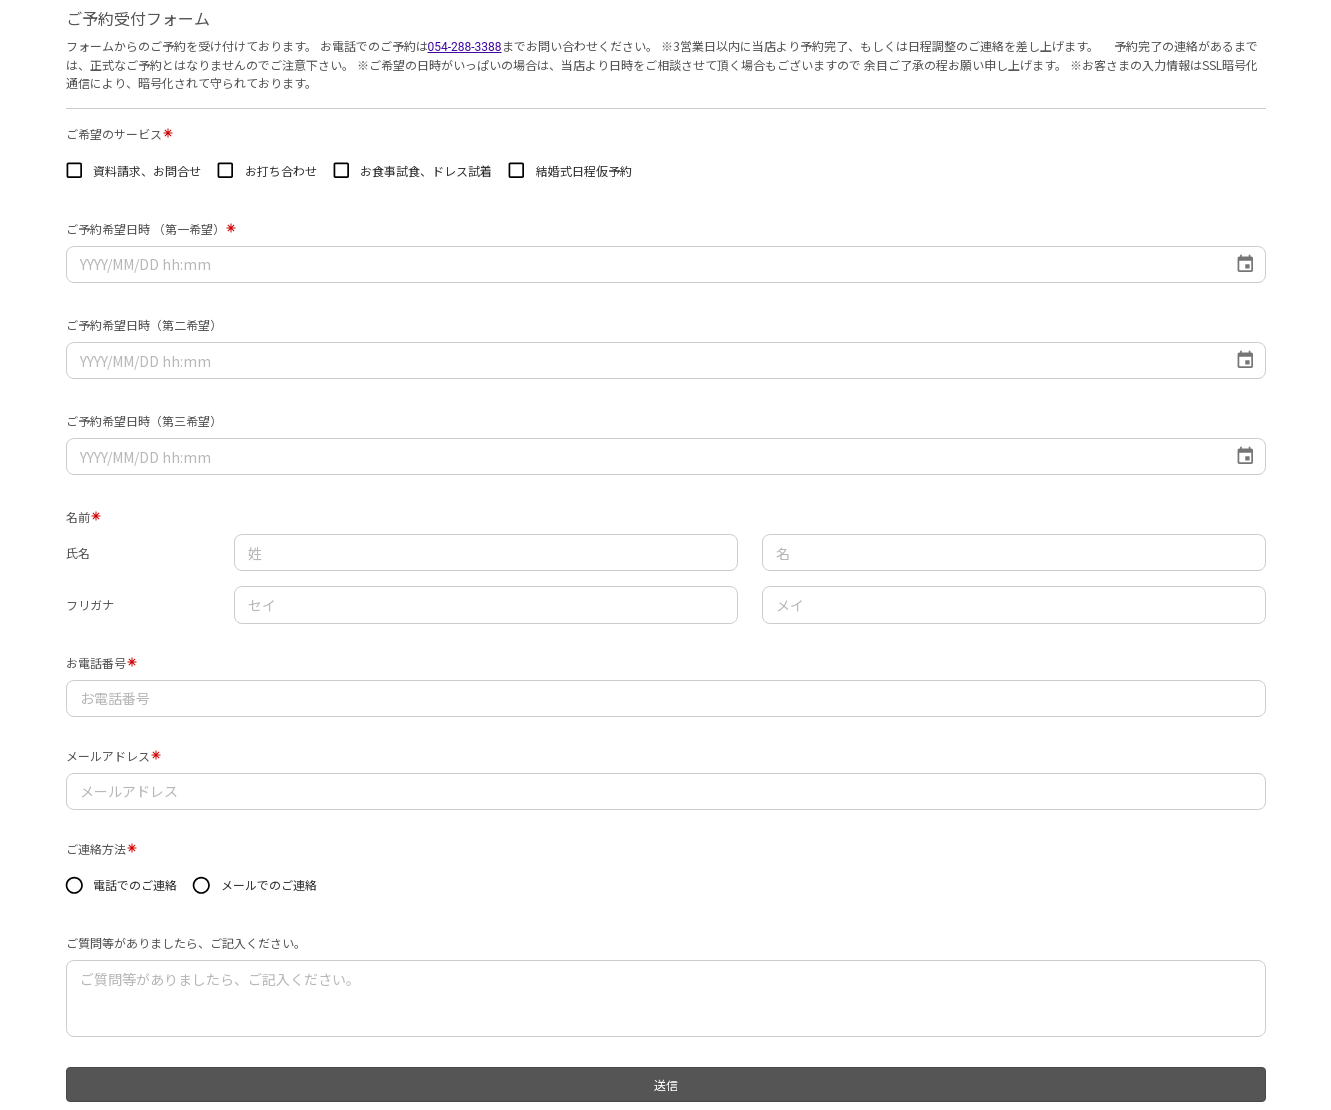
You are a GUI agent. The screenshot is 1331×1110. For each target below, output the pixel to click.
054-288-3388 (465, 47)
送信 (666, 1084)
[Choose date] (1245, 264)
